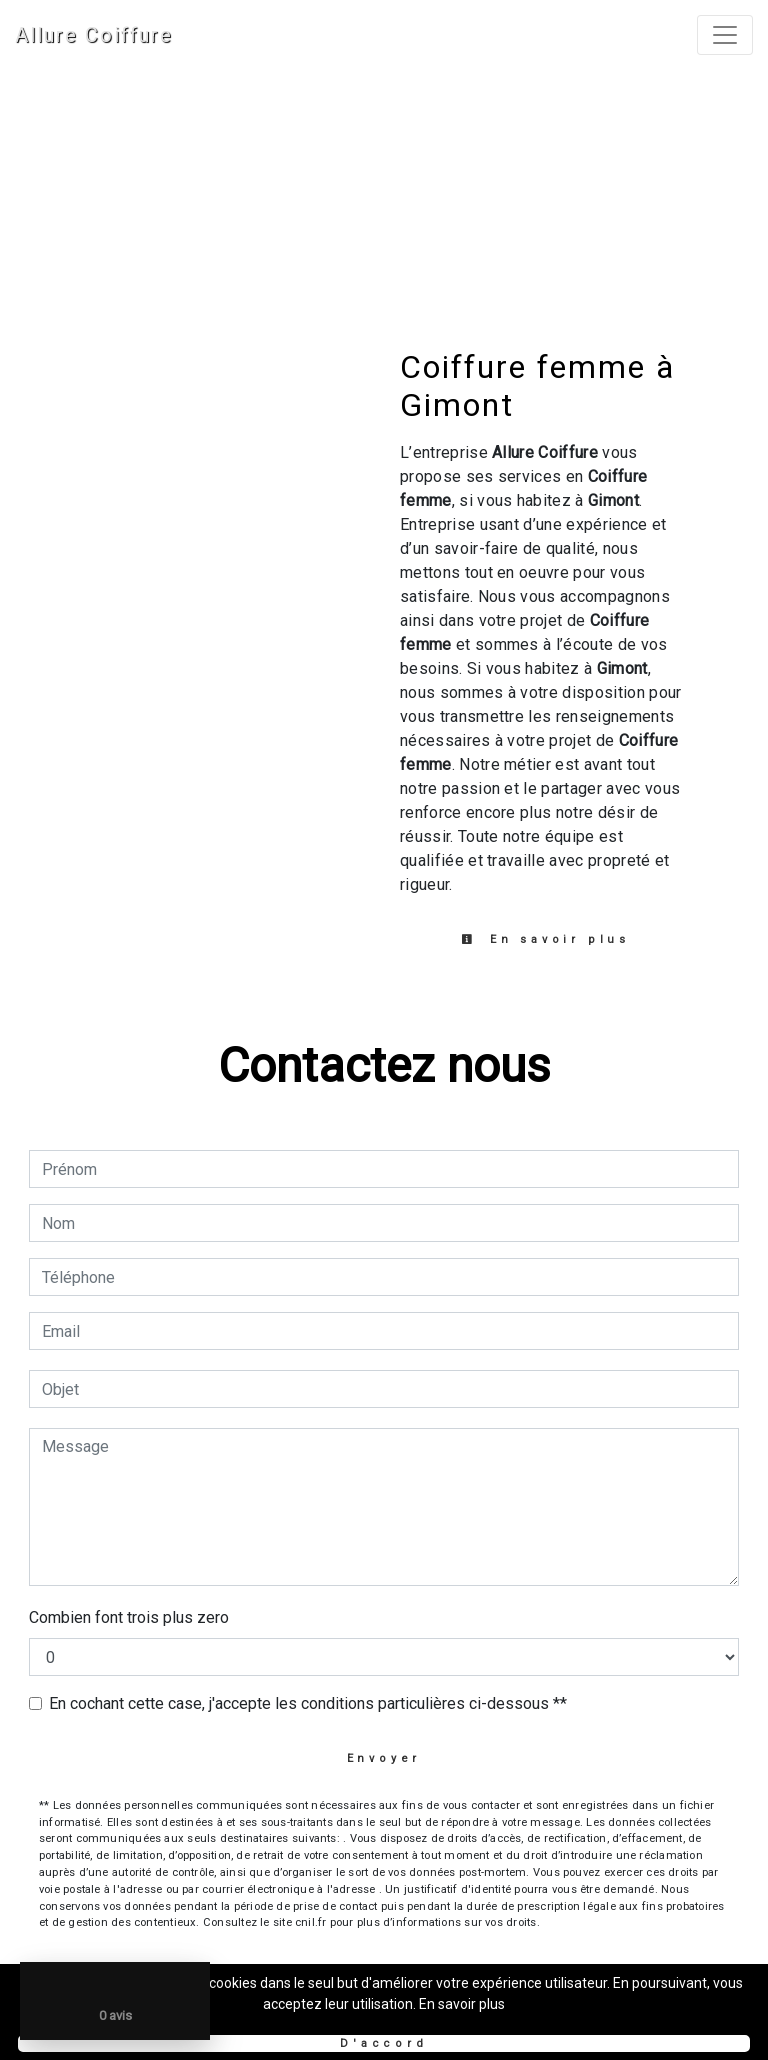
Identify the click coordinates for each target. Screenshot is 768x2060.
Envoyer (384, 1758)
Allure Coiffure (94, 35)
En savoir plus (545, 939)
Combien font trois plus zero (129, 1617)
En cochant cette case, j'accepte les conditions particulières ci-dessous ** (308, 1703)
